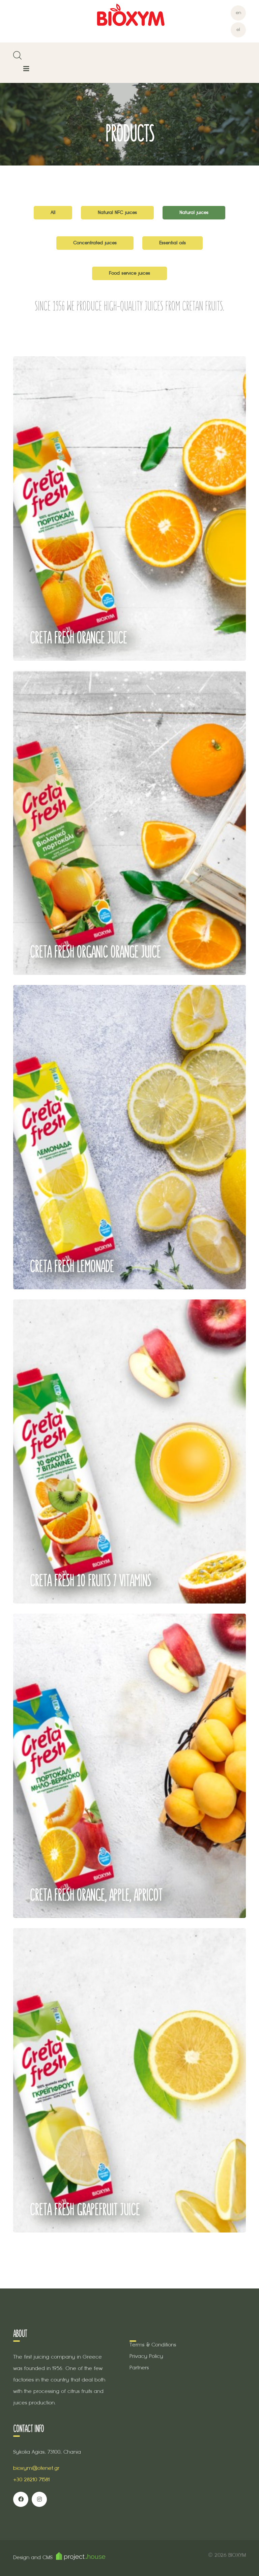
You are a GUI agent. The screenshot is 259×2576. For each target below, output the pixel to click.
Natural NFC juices (117, 212)
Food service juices (129, 273)
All (53, 212)
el (238, 29)
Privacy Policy (146, 2356)
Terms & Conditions (153, 2344)
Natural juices (193, 212)
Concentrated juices (95, 243)
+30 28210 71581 (31, 2479)
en (238, 13)
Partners (139, 2367)
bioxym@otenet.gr (36, 2468)
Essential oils (172, 243)
